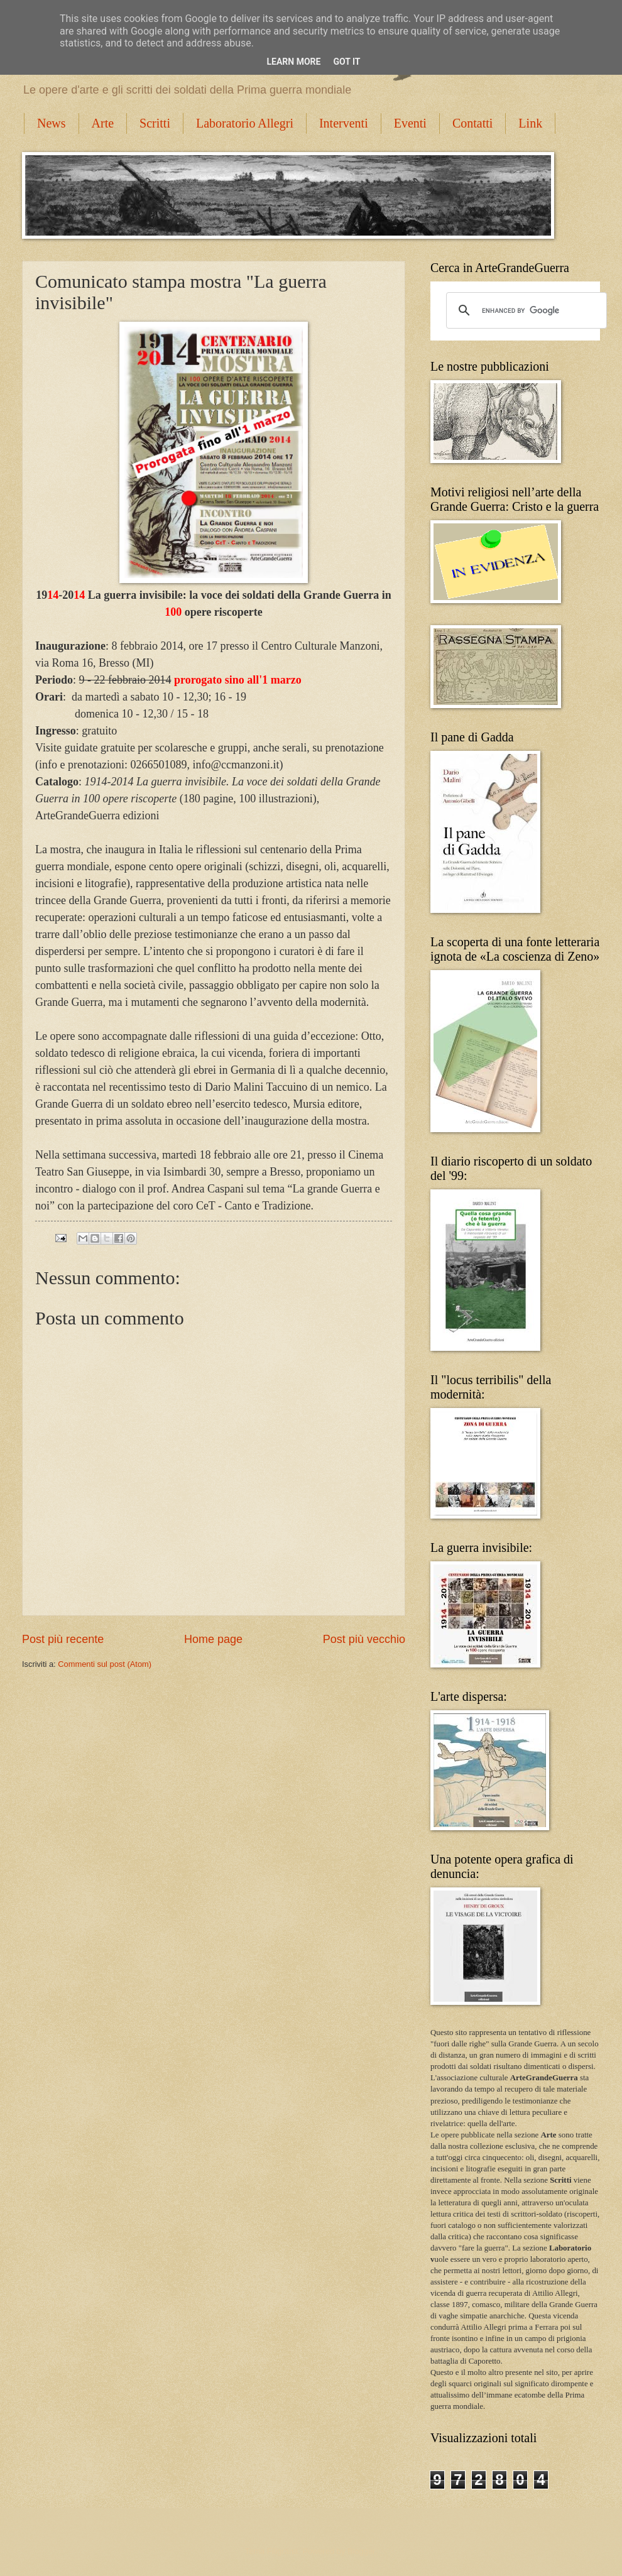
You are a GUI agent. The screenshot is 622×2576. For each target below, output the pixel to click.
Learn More (293, 62)
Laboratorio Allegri (244, 123)
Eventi (410, 123)
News (51, 123)
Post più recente (63, 1639)
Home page (213, 1639)
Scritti (154, 123)
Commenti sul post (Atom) (104, 1664)
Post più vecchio (364, 1639)
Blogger (361, 2551)
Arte (103, 123)
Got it (346, 62)
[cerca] (524, 310)
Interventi (343, 123)
